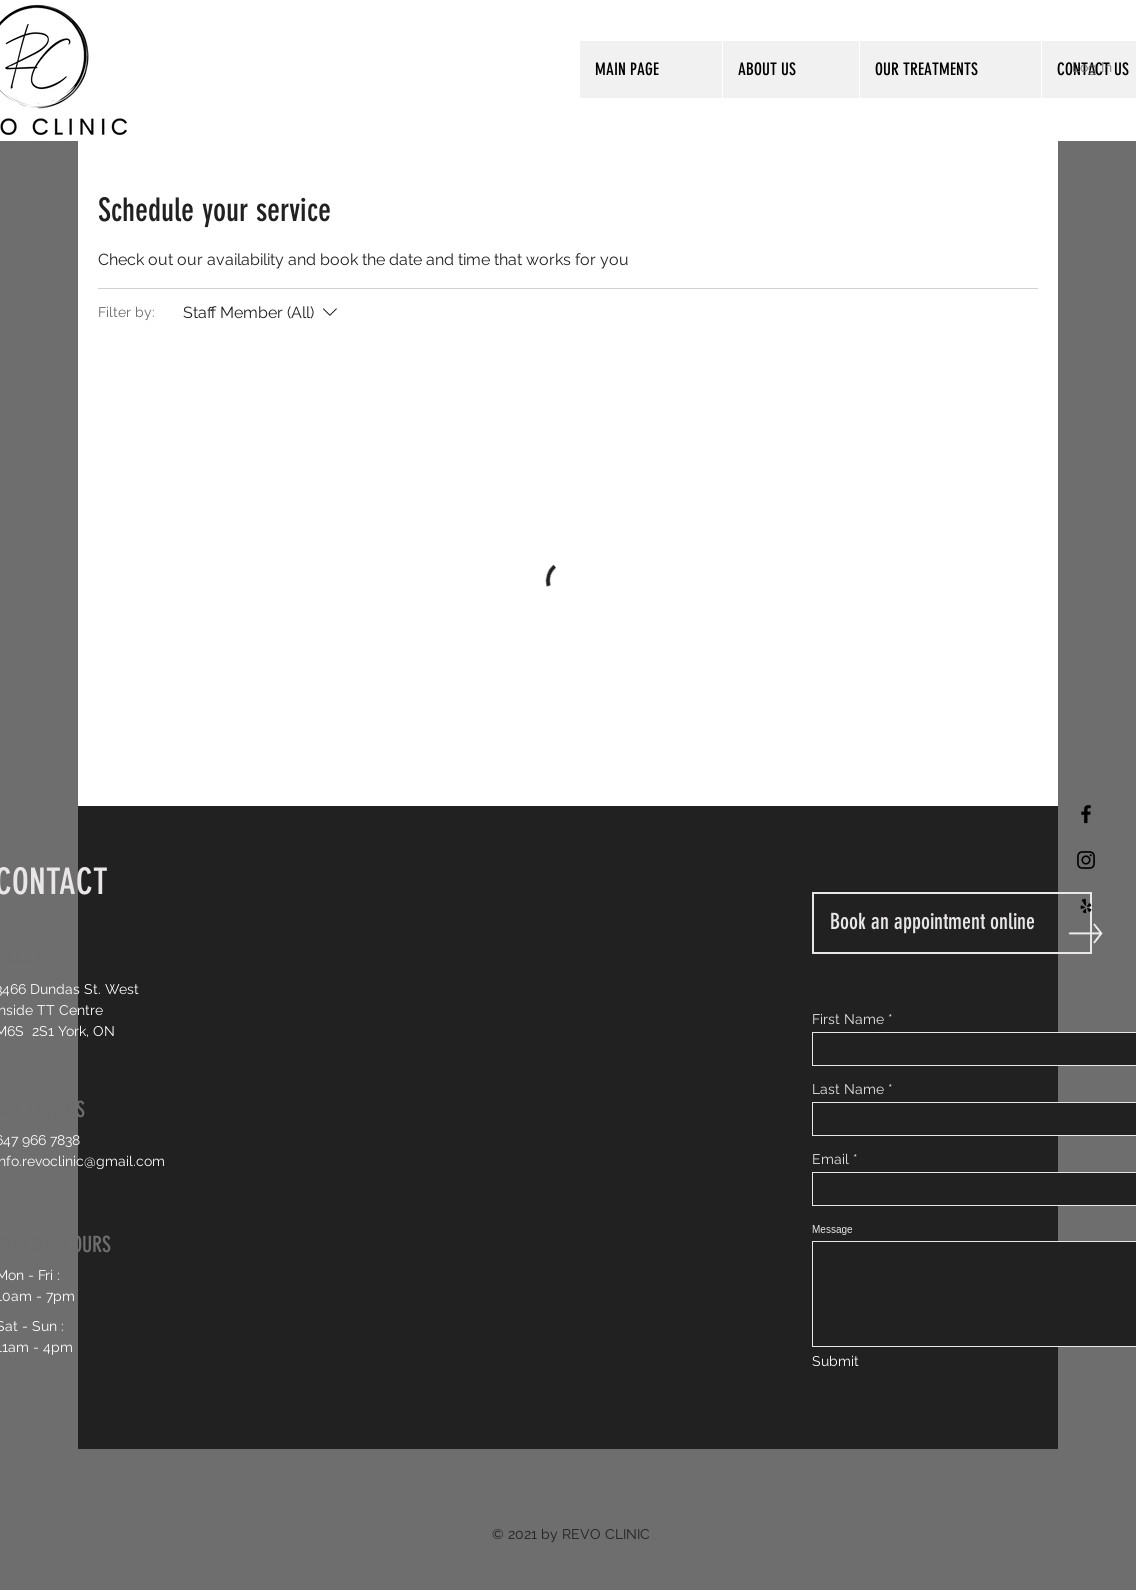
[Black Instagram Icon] (1086, 860)
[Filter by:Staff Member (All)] (262, 313)
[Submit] (837, 1362)
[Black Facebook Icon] (1086, 814)
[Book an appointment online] (952, 923)
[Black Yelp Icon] (1086, 906)
